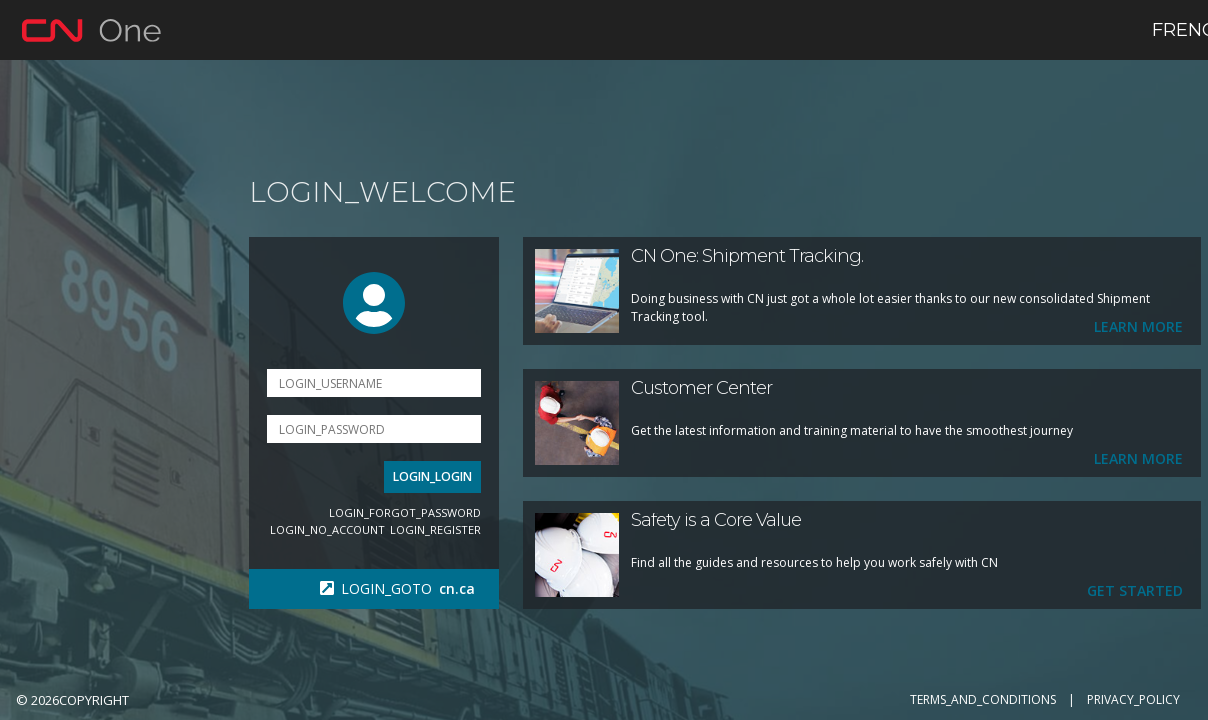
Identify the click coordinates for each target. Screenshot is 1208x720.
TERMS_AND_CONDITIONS (983, 699)
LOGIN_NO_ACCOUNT (323, 529)
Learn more (1134, 326)
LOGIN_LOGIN (428, 476)
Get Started (1131, 590)
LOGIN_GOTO (402, 588)
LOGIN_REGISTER (431, 529)
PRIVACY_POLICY (1133, 699)
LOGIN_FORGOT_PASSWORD (401, 512)
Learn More (1134, 458)
